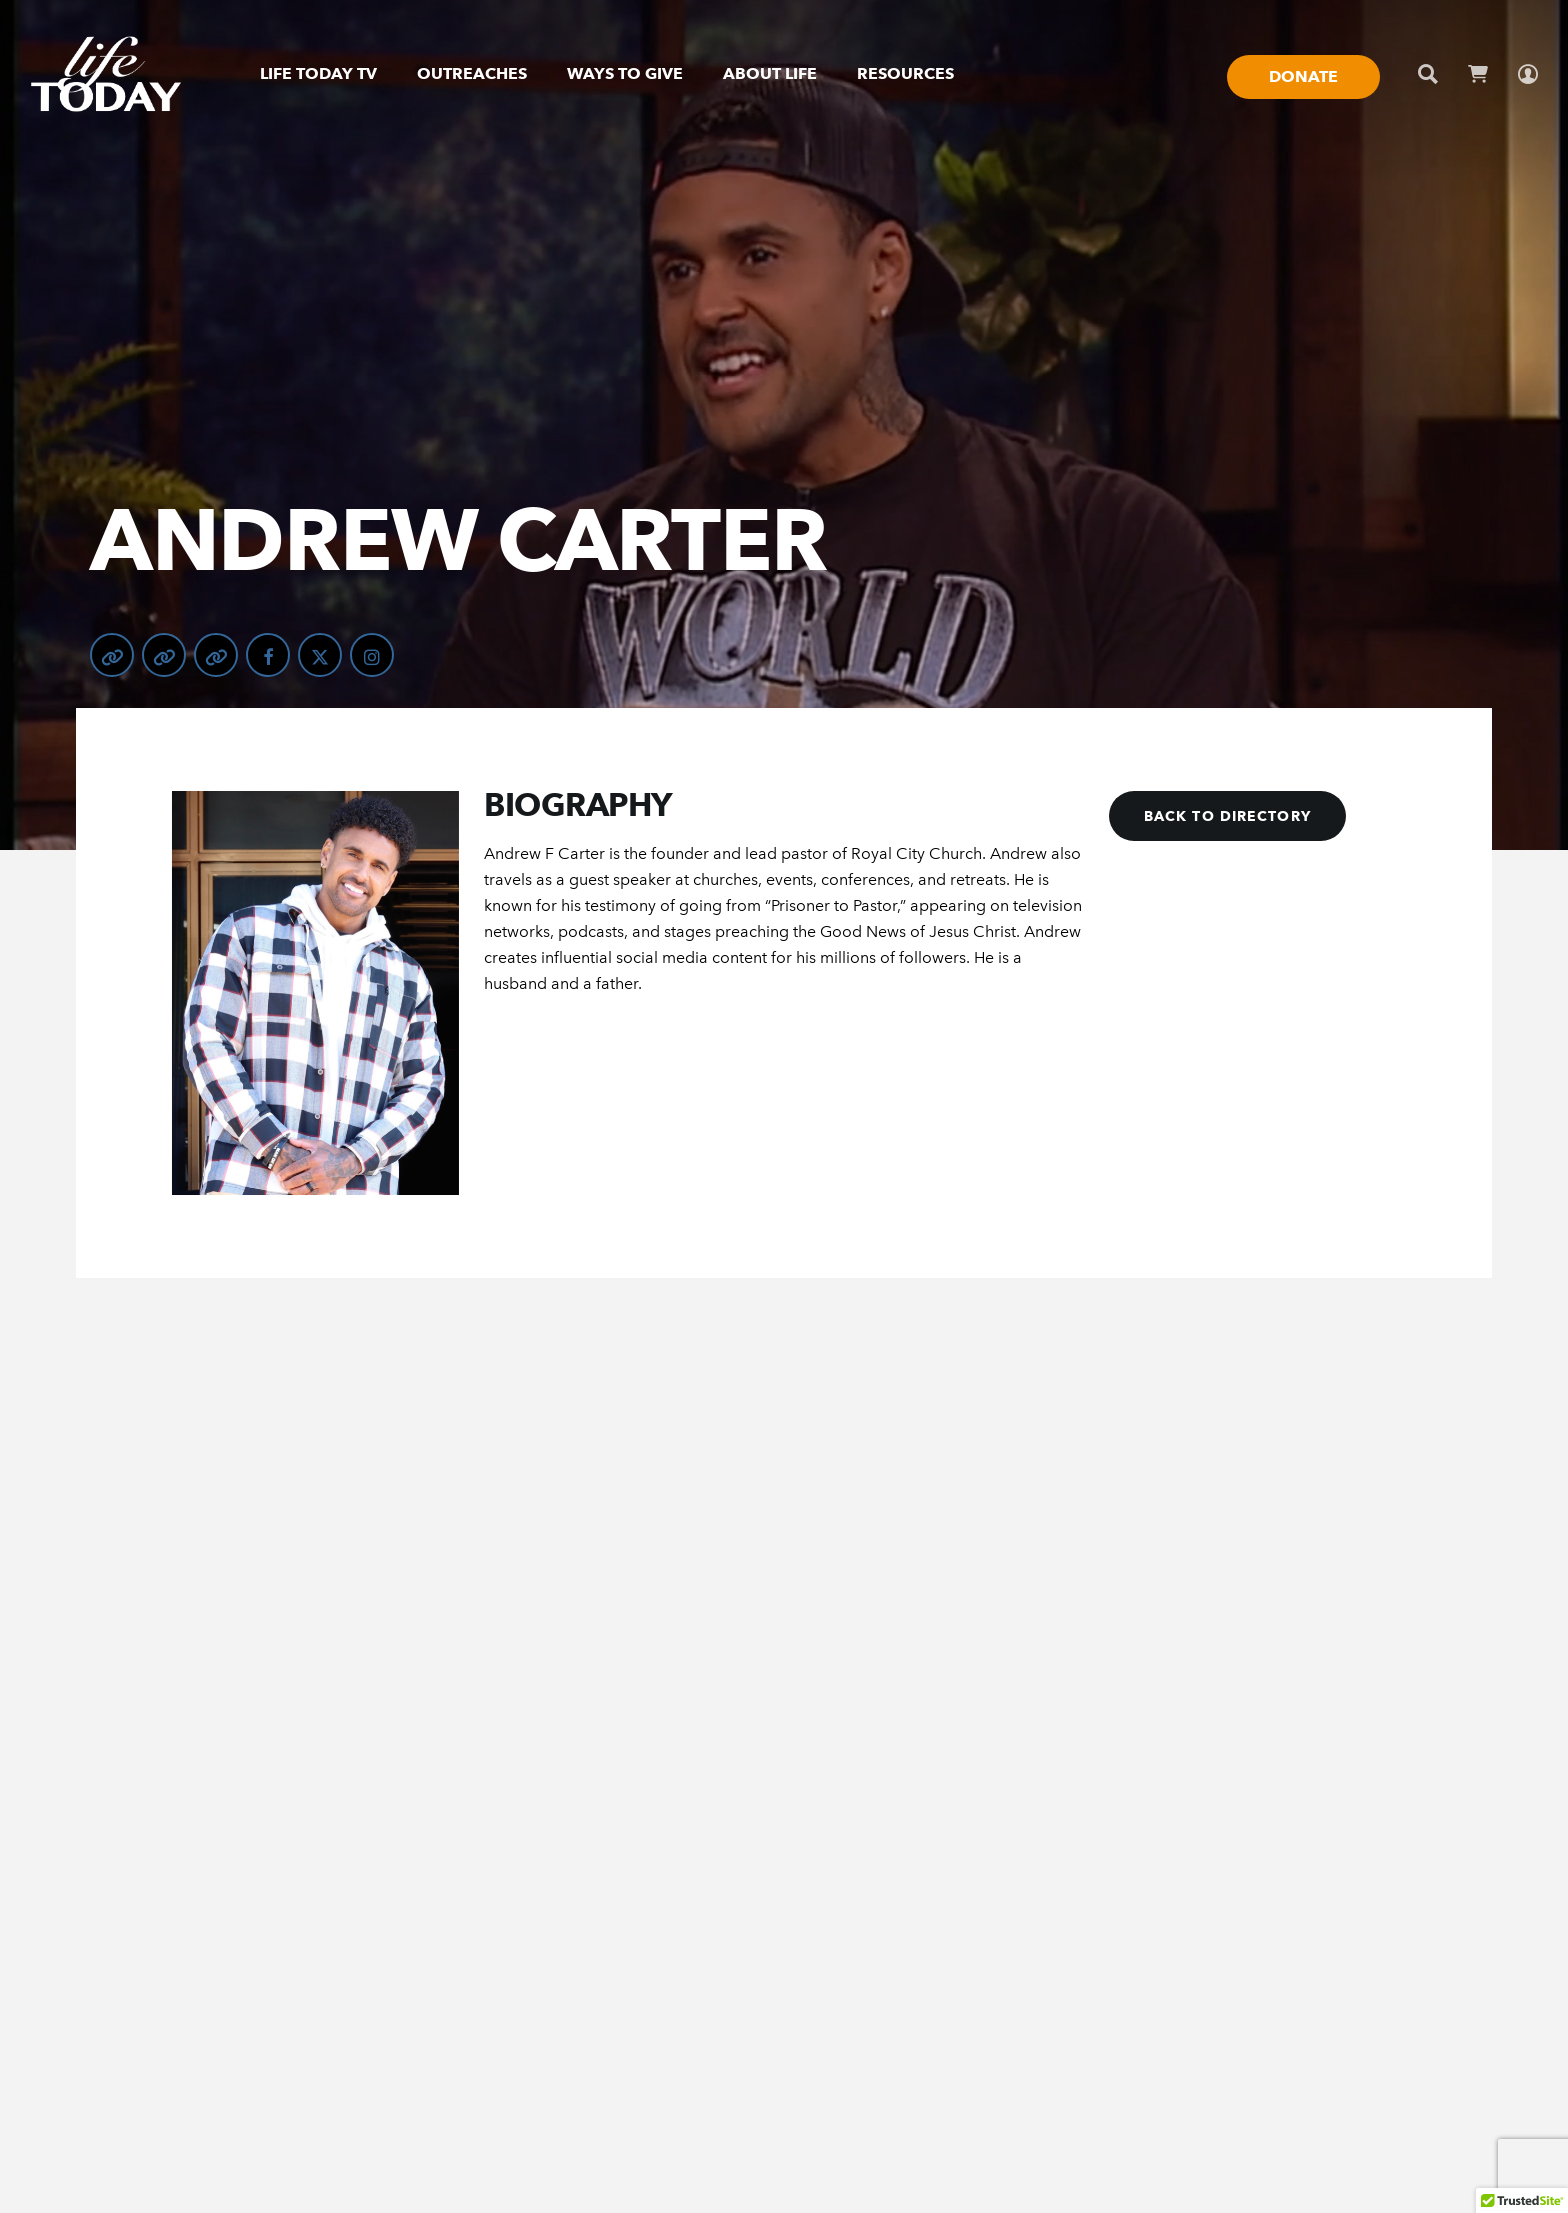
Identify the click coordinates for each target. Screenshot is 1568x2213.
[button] (1227, 816)
